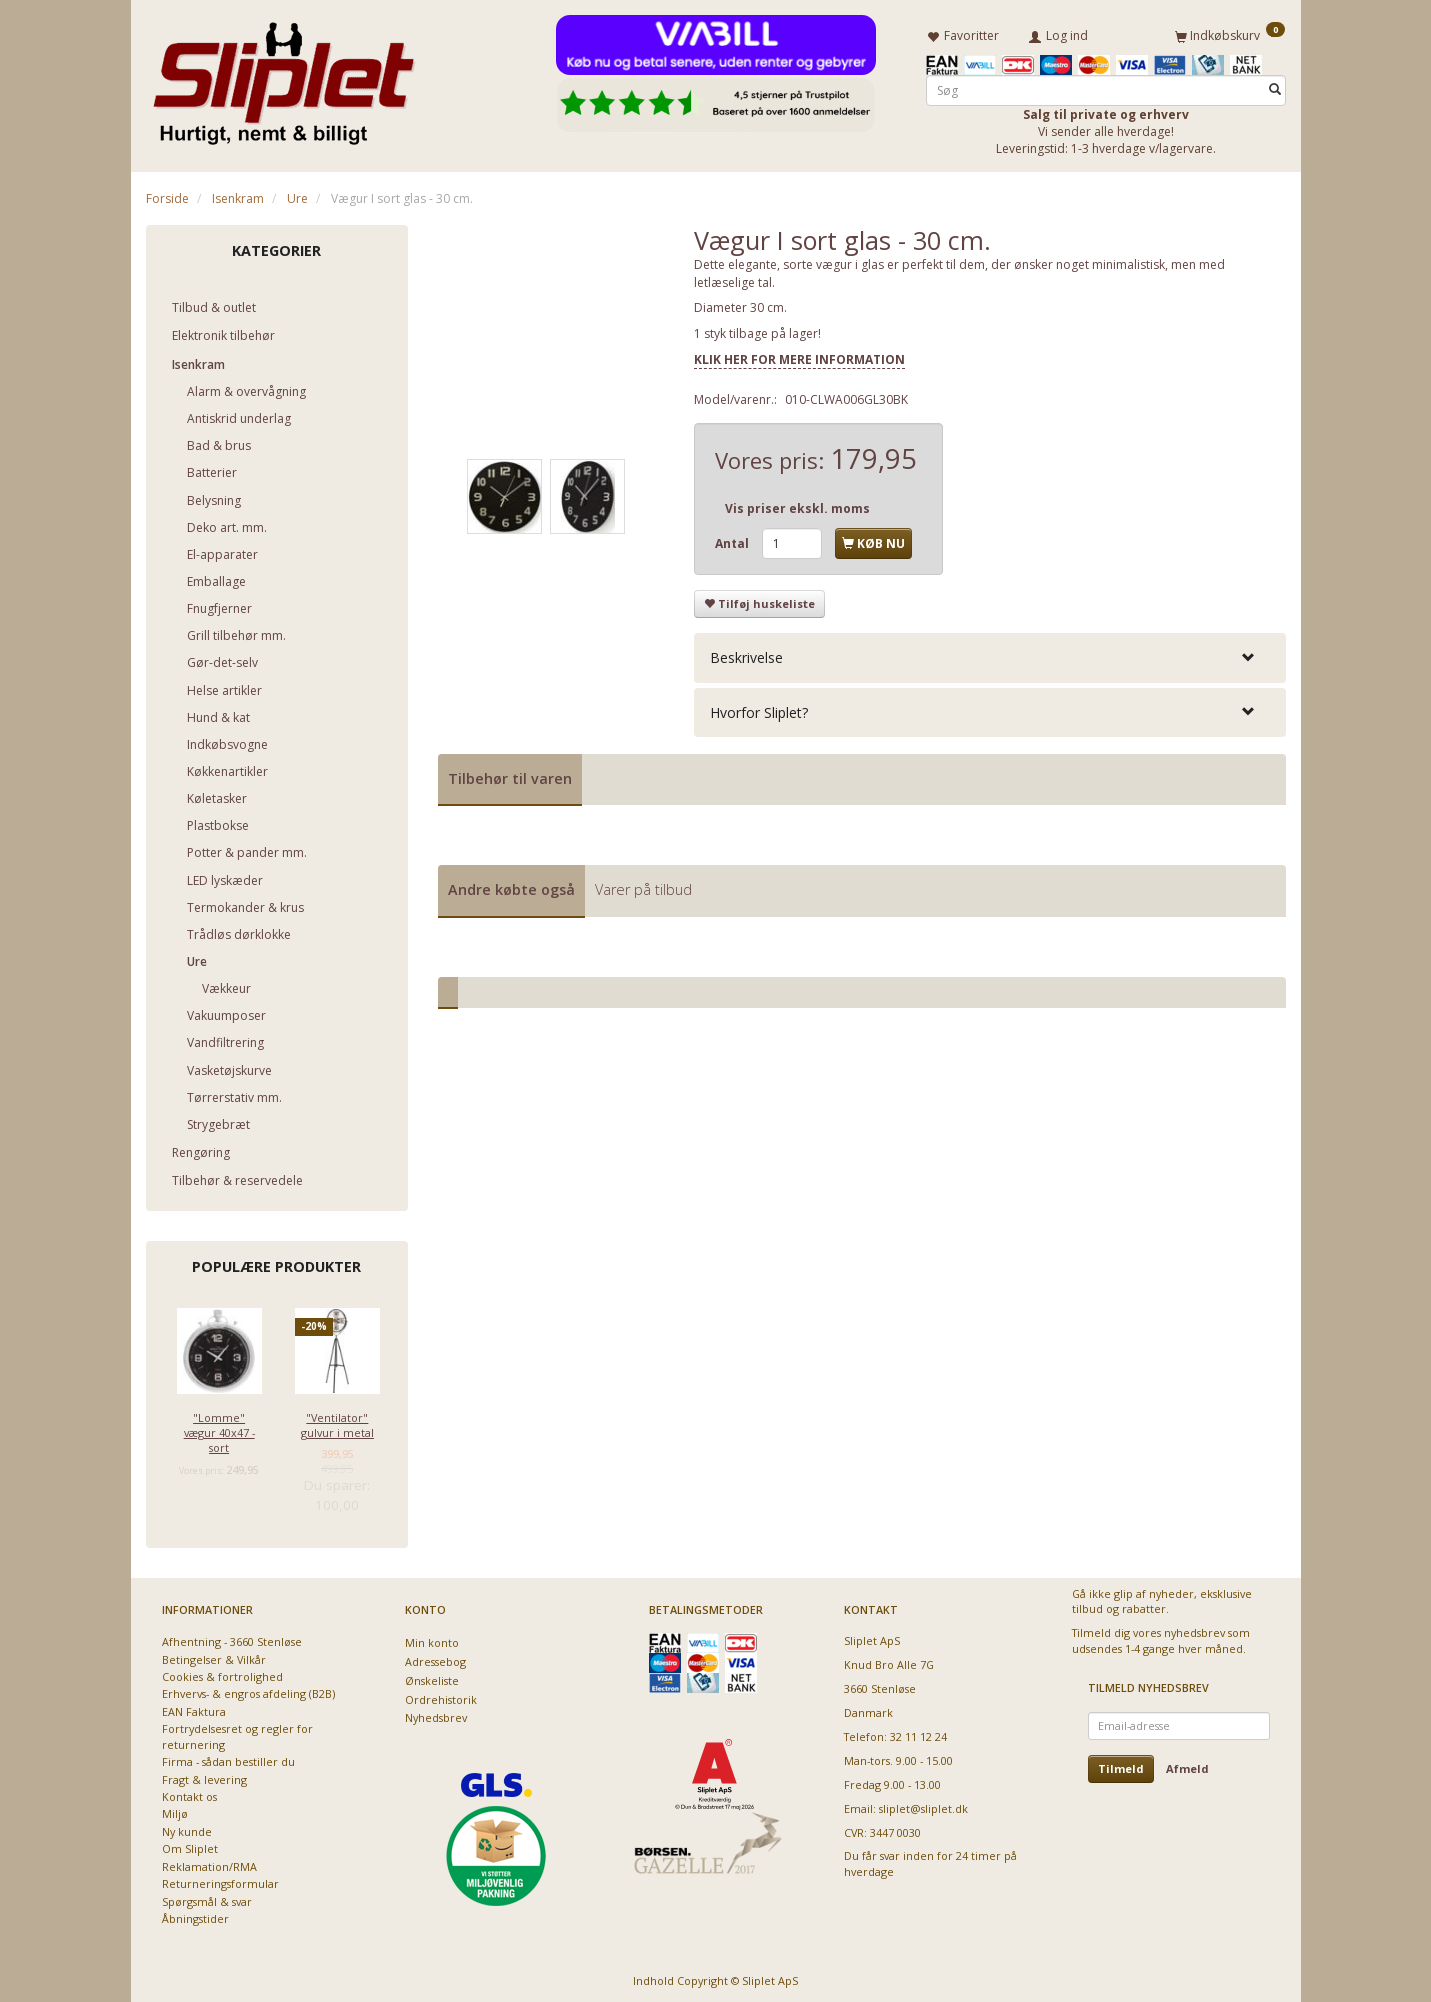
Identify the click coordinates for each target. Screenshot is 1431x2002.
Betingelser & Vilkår (214, 1655)
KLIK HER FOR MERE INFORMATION (799, 355)
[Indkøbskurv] (1230, 33)
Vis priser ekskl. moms (797, 504)
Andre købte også (511, 886)
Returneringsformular (220, 1880)
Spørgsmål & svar (207, 1897)
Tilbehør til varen (510, 774)
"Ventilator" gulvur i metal (337, 1421)
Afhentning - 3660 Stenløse (232, 1638)
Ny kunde (187, 1828)
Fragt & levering (204, 1775)
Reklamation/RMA (209, 1862)
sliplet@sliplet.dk (923, 1804)
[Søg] (1275, 86)
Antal (733, 539)
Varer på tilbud (643, 886)
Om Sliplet (190, 1845)
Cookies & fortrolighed (222, 1673)
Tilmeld (1121, 1765)
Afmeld (1187, 1765)
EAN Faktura (194, 1708)
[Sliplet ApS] (283, 77)
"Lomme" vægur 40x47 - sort (219, 1429)
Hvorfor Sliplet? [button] (759, 708)
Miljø (175, 1810)
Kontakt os (189, 1793)
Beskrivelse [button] (746, 654)
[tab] (990, 654)
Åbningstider (195, 1915)
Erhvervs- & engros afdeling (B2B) (248, 1690)
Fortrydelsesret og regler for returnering (237, 1733)
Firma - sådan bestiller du (228, 1758)
